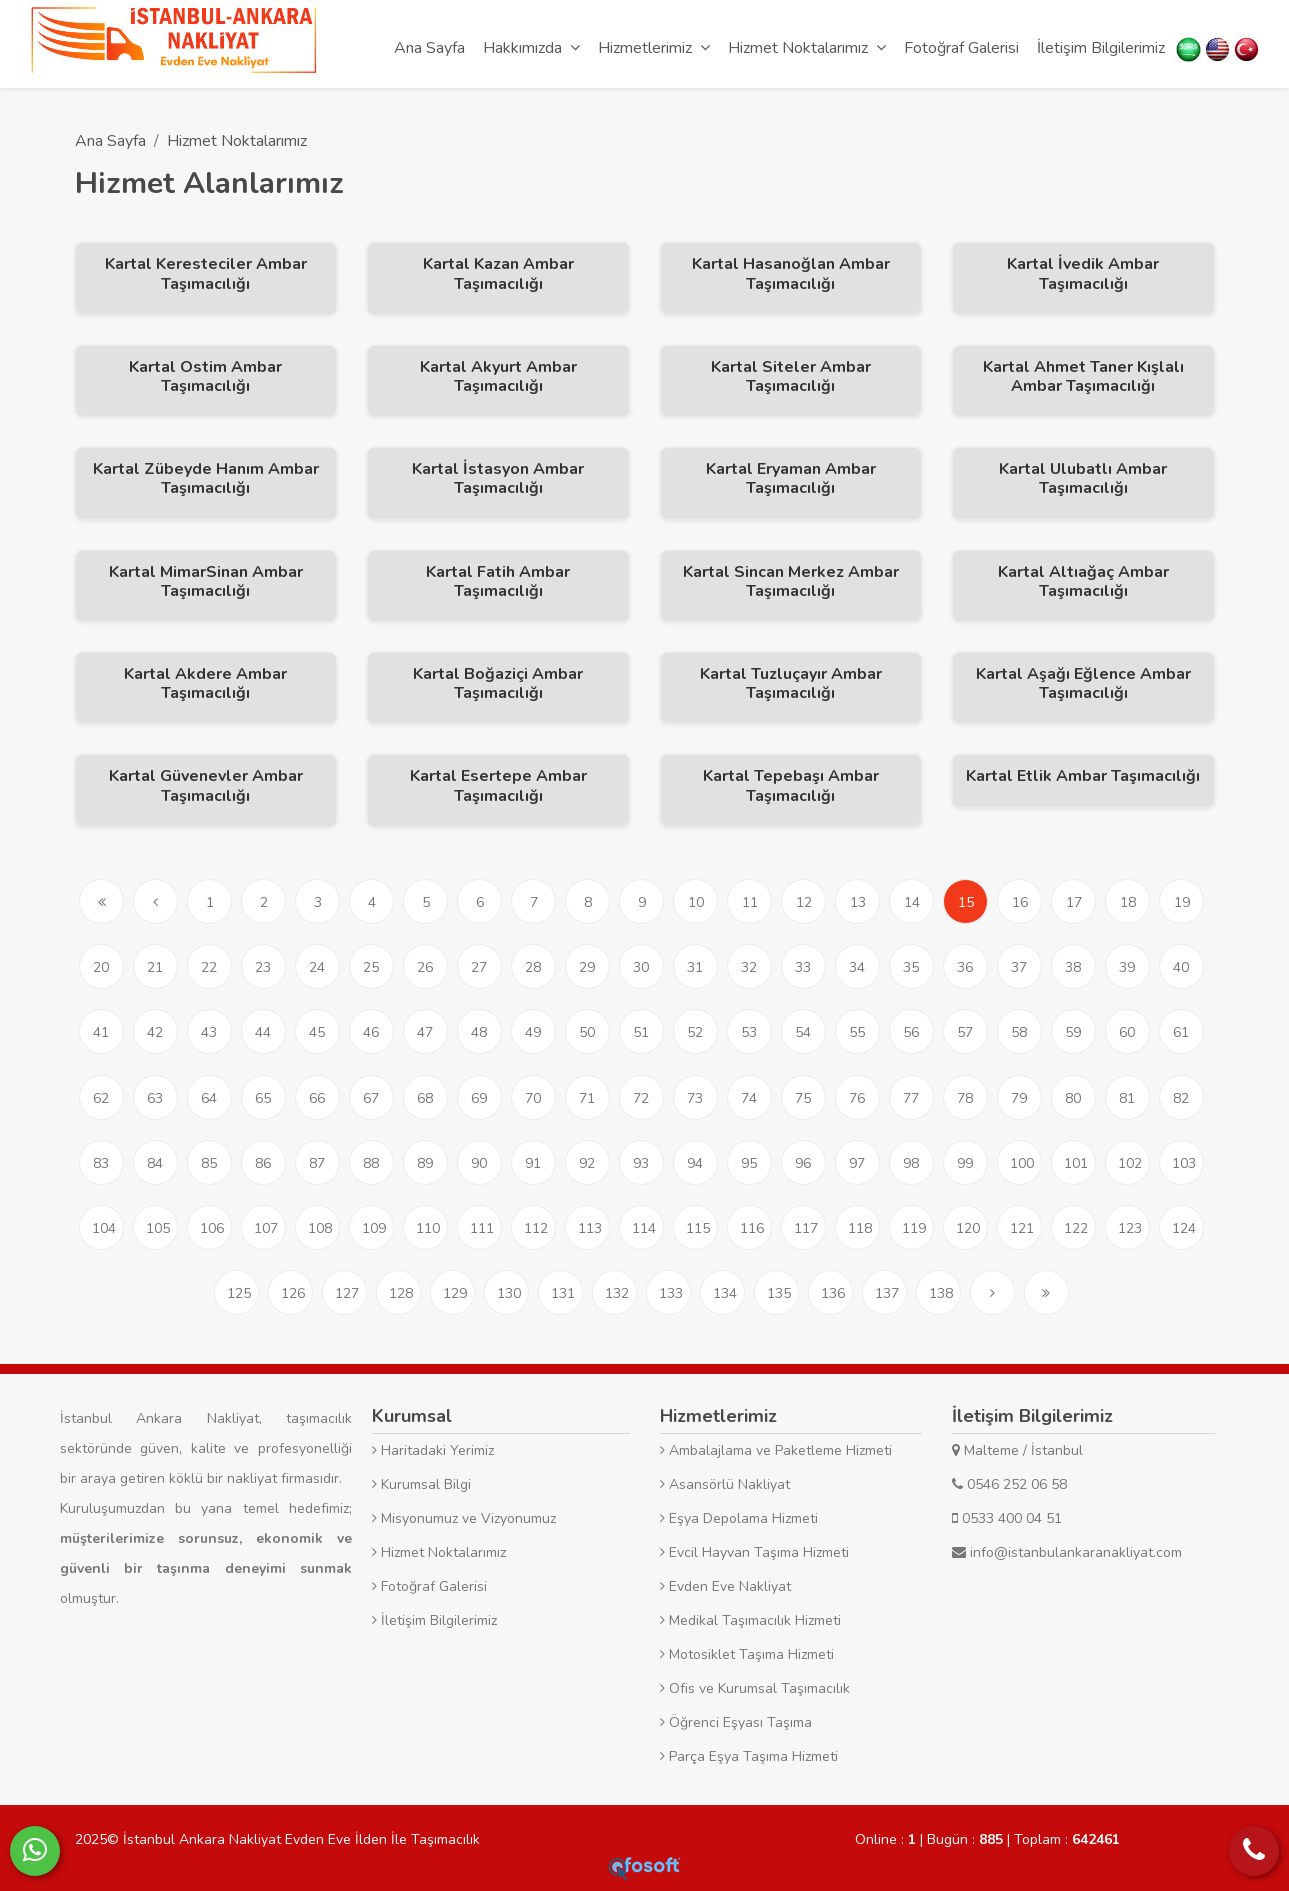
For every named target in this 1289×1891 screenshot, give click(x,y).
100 (1022, 1163)
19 (1182, 902)
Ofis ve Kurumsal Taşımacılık (755, 1688)
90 (479, 1163)
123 (1130, 1228)
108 (320, 1228)
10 (696, 902)
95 (749, 1163)
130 (509, 1293)
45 (317, 1032)
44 (263, 1032)
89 (425, 1163)
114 (644, 1228)
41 (101, 1032)
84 (155, 1163)
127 (347, 1293)
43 (209, 1032)
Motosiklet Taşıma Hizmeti (747, 1654)
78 (965, 1098)
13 (858, 902)
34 (857, 967)
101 (1076, 1163)
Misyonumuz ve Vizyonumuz (464, 1518)
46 (371, 1032)
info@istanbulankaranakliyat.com (1067, 1552)
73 (695, 1098)
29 (587, 967)
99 (965, 1163)
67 (371, 1098)
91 (533, 1163)
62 (101, 1098)
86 (263, 1163)
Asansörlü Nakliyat (725, 1484)
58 (1019, 1032)
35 (911, 967)
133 (671, 1293)
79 (1019, 1098)
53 (749, 1032)
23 (263, 967)
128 (401, 1293)
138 (941, 1293)
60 (1127, 1032)
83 (101, 1163)
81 (1127, 1098)
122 (1076, 1228)
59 (1073, 1032)
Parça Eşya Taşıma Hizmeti (749, 1756)
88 (371, 1163)
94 (695, 1163)
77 (911, 1098)
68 (425, 1098)
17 (1074, 902)
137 (887, 1293)
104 (104, 1228)
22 (209, 967)
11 (750, 902)
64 (209, 1098)
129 (455, 1293)
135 (779, 1293)
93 (641, 1163)
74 (749, 1098)
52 (695, 1032)
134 (725, 1293)
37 (1019, 967)
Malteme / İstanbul (1017, 1450)
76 (857, 1098)
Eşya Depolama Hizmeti (739, 1518)
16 (1020, 902)
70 (533, 1098)
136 (833, 1293)
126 (293, 1293)
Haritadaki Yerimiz (433, 1450)
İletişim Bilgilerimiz (434, 1620)
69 (479, 1098)
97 (857, 1163)
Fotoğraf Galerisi (429, 1586)
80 (1073, 1098)
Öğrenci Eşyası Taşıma (736, 1722)
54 (803, 1032)
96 (803, 1163)
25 (371, 967)
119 (914, 1228)
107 (266, 1228)
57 (965, 1032)
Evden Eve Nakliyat (725, 1586)
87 (317, 1163)
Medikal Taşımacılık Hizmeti (750, 1620)
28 (533, 967)
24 (317, 967)
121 (1022, 1228)
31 (695, 967)
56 (911, 1032)
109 (374, 1228)
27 (479, 967)
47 (425, 1032)
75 (803, 1098)
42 (155, 1032)
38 (1073, 967)
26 (425, 967)
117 (806, 1228)
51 (641, 1032)
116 (752, 1228)
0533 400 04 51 (1007, 1518)
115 (698, 1228)
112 (536, 1228)
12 (804, 902)
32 (749, 967)
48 (479, 1032)
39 (1127, 967)
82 (1181, 1098)
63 (155, 1098)
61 (1181, 1032)
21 (155, 967)
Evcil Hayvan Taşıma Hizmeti (754, 1552)
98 (911, 1163)
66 (317, 1098)
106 (212, 1228)
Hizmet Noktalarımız (237, 141)
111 (482, 1228)
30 (641, 967)
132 (617, 1293)
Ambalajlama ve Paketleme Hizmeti (776, 1450)
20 (101, 967)
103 (1184, 1163)
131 (563, 1293)
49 (533, 1032)
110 (428, 1228)
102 (1130, 1163)
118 (860, 1228)
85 (209, 1163)
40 (1181, 967)
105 (158, 1228)
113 (590, 1228)
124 (1184, 1228)
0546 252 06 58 (1009, 1484)
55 (857, 1032)
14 (912, 902)
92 (587, 1163)
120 (968, 1228)
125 (239, 1293)
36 (965, 967)
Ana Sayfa (110, 141)
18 (1128, 902)
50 (587, 1032)
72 (641, 1098)
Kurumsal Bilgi (421, 1484)
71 (587, 1098)
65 (263, 1098)
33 (803, 967)
